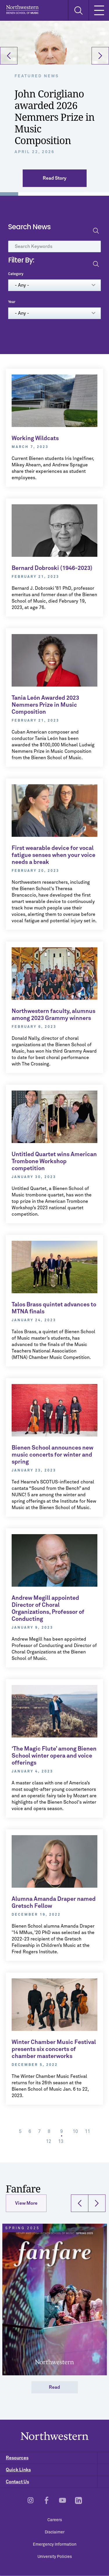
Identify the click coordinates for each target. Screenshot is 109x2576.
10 (77, 2131)
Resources (57, 2458)
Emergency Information (54, 2544)
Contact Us (57, 2482)
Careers (54, 2520)
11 (89, 2131)
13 (62, 2141)
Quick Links (57, 2470)
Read (54, 2387)
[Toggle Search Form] (78, 10)
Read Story (54, 178)
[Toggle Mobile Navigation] (99, 10)
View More (26, 2203)
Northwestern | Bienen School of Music (22, 9)
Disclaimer (55, 2532)
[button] (8, 55)
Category (15, 274)
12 (50, 2141)
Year (11, 302)
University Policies (54, 2557)
